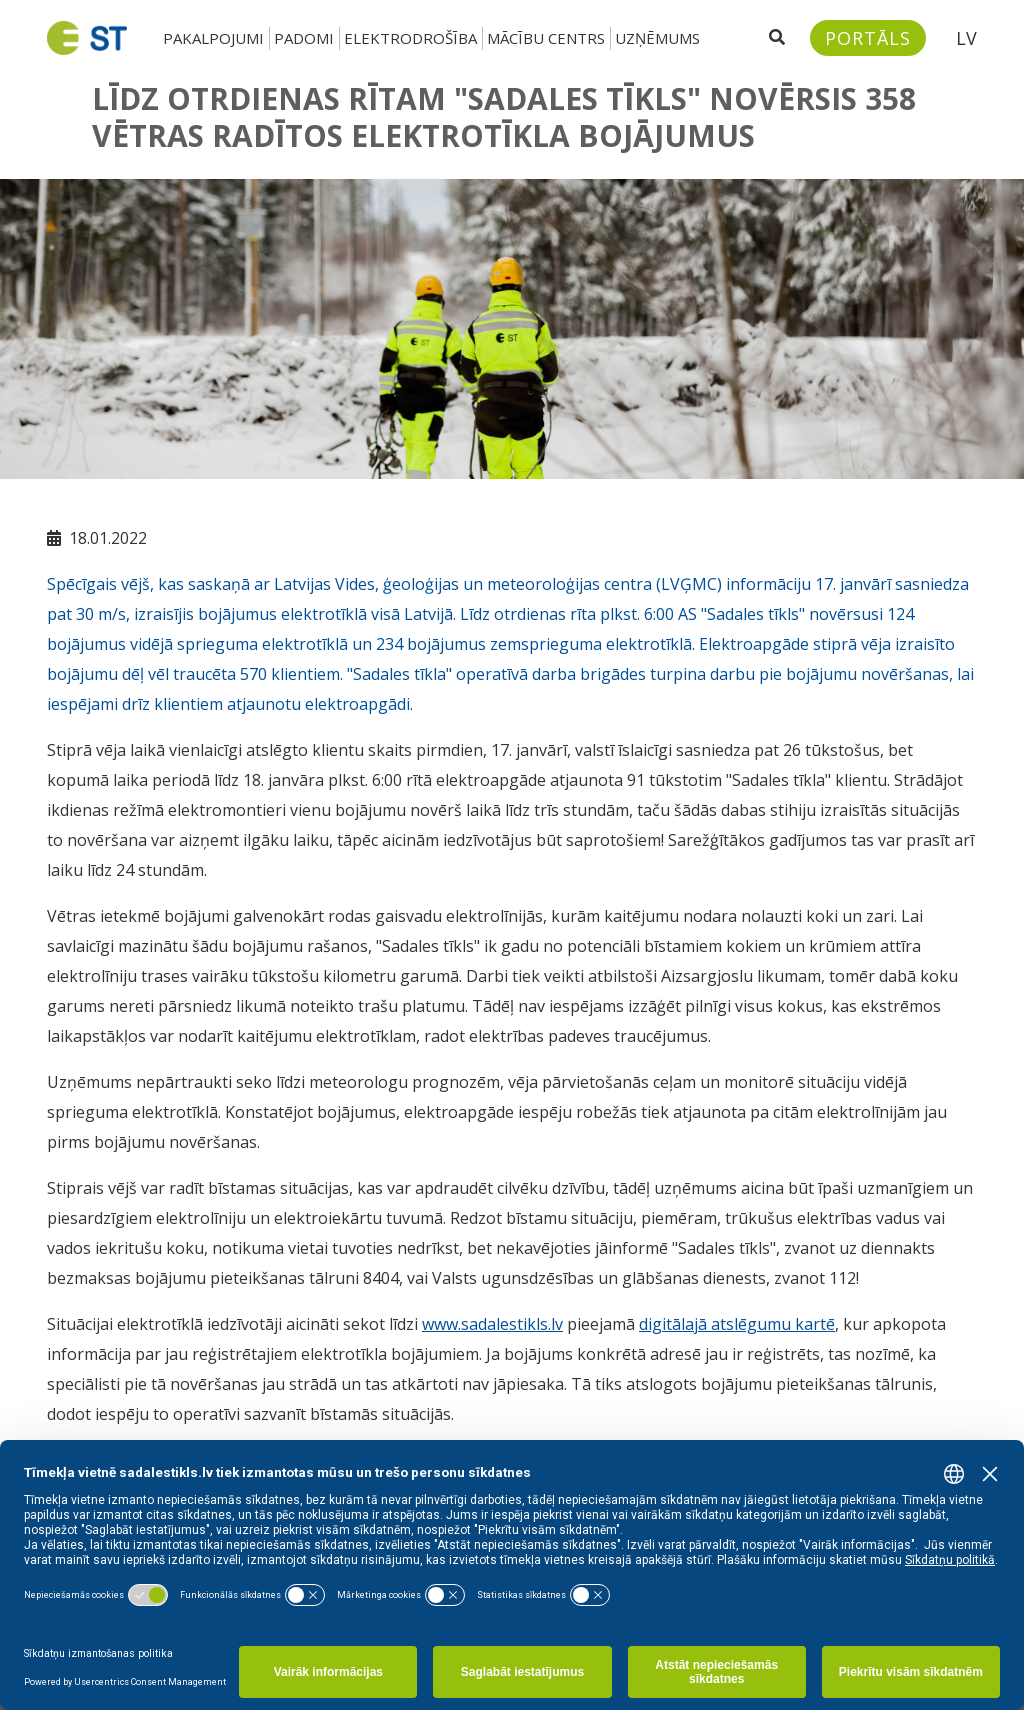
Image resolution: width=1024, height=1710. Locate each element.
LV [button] (966, 38)
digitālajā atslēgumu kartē (737, 1324)
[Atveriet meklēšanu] (777, 38)
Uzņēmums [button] (657, 38)
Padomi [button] (304, 38)
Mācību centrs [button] (546, 38)
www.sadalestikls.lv (492, 1324)
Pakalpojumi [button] (213, 38)
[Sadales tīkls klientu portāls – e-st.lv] (868, 38)
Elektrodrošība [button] (410, 38)
